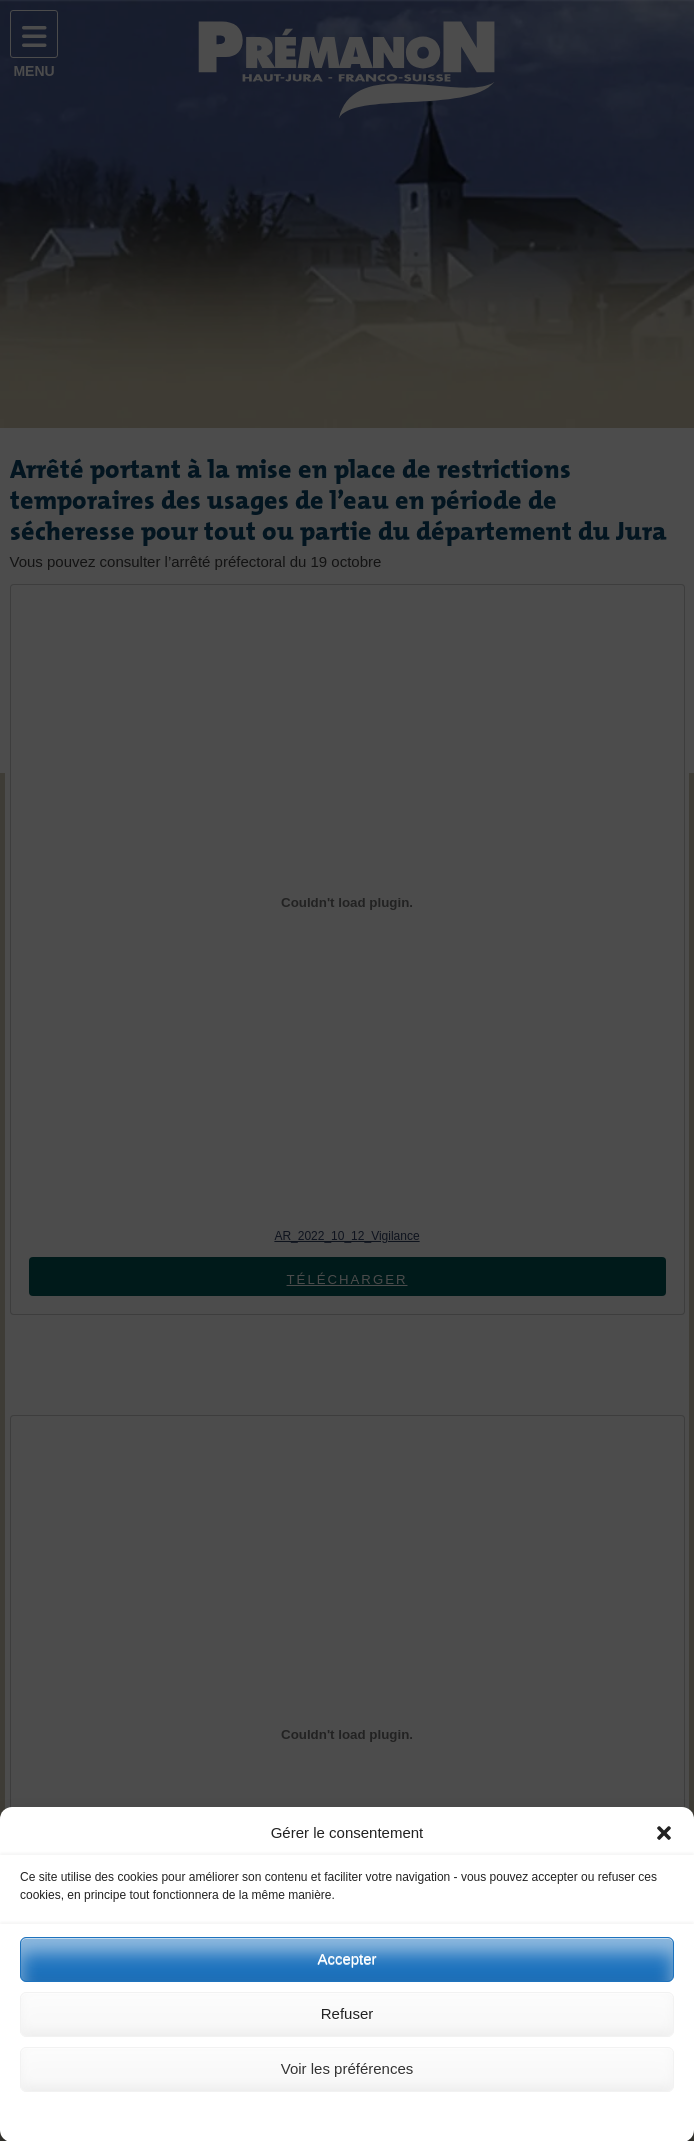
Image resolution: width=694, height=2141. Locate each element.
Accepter (346, 1966)
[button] (664, 1841)
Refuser (347, 2021)
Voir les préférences (347, 2076)
